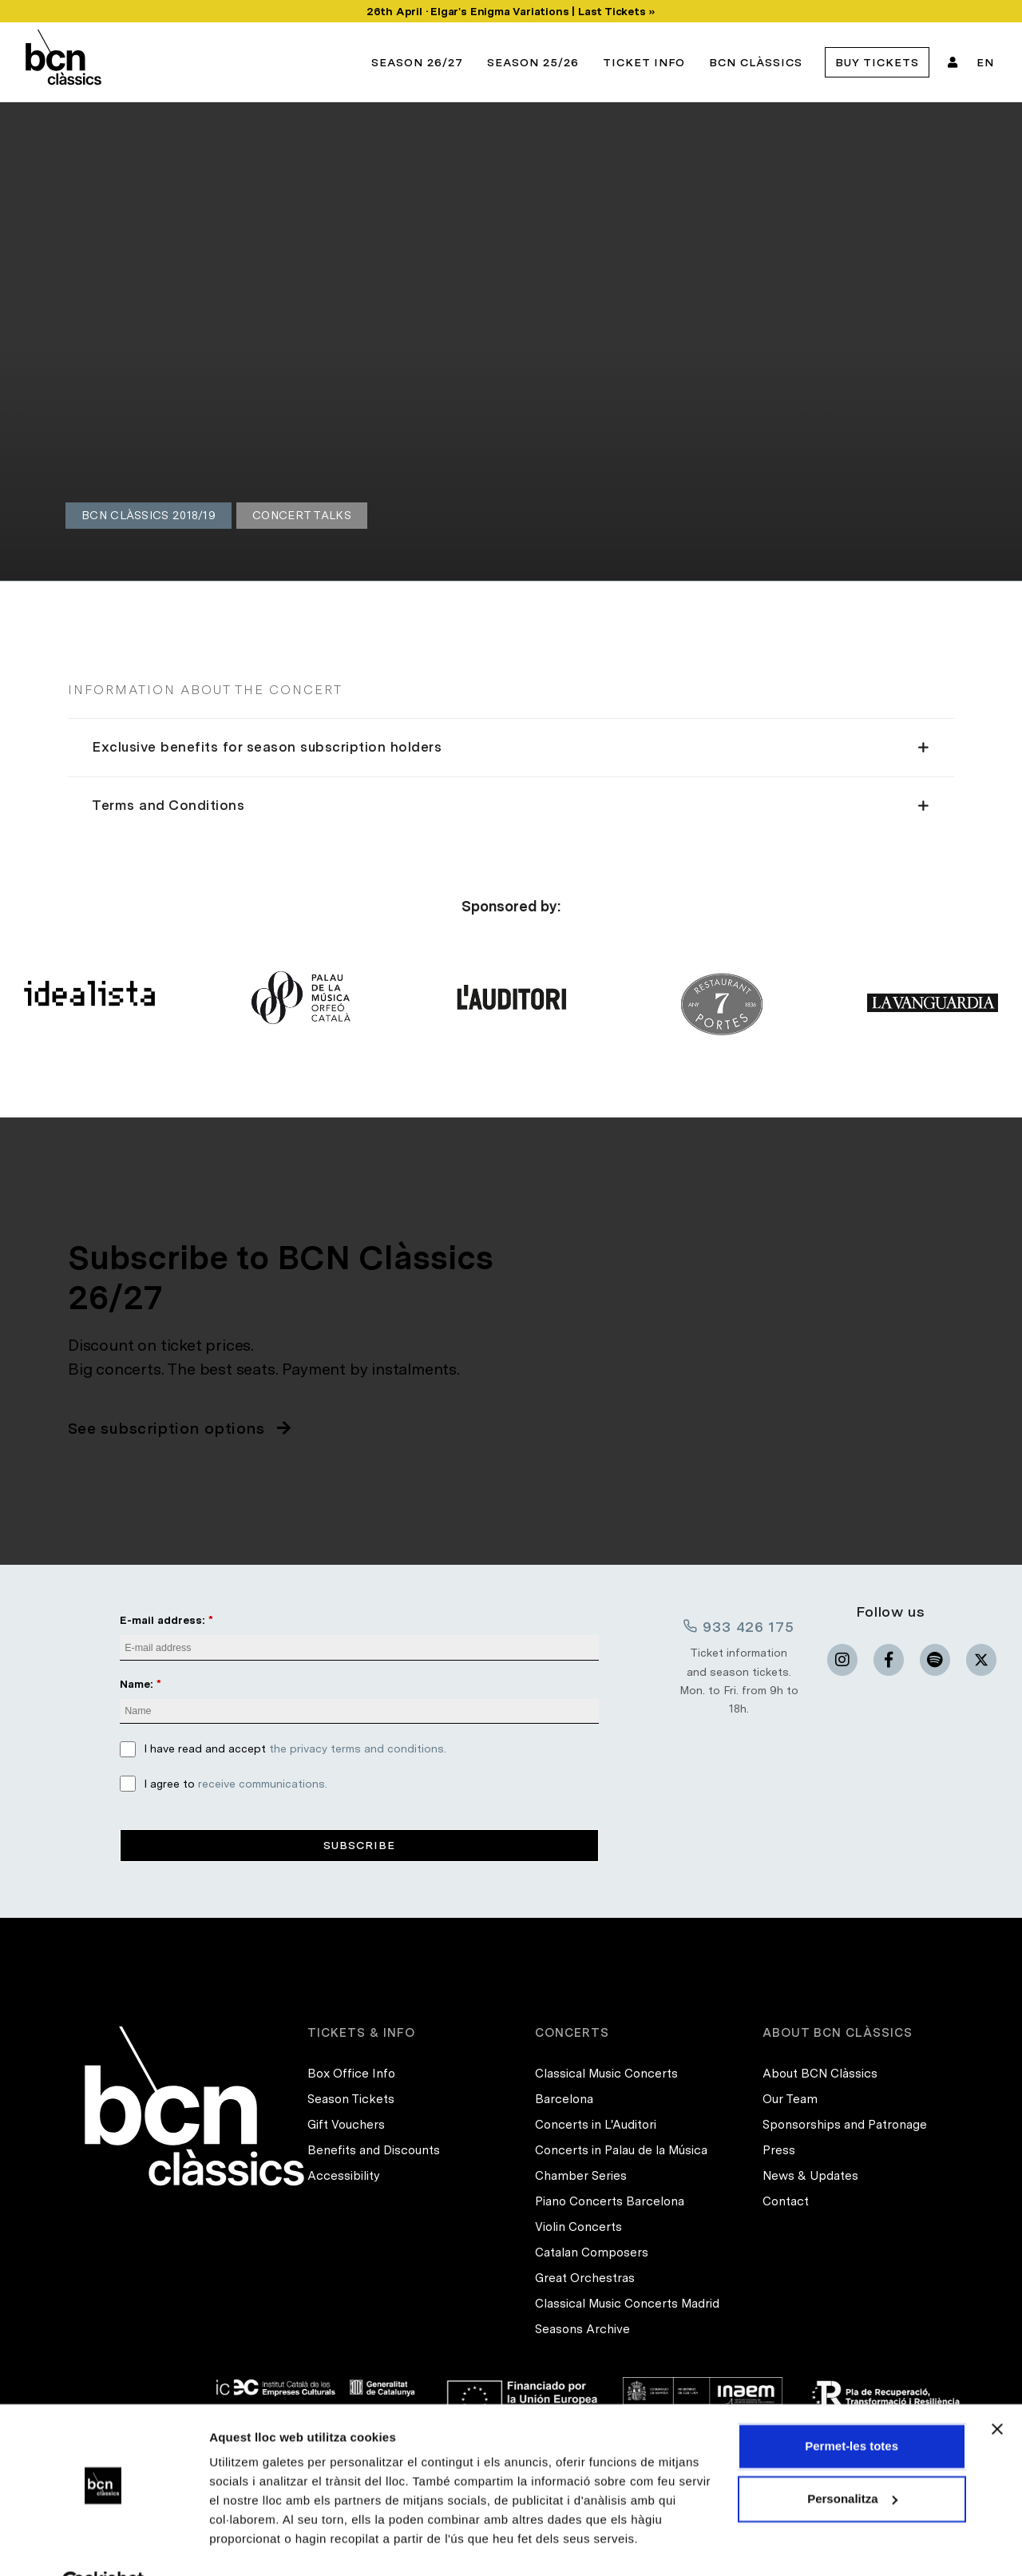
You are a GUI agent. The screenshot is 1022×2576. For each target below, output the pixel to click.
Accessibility (343, 2176)
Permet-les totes (851, 2408)
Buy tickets (877, 62)
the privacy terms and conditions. (357, 1749)
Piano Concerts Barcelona (609, 2201)
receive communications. (262, 1783)
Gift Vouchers (346, 2125)
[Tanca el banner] (997, 2390)
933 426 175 (738, 1626)
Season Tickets (350, 2099)
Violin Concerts (578, 2227)
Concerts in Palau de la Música (621, 2150)
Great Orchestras (585, 2278)
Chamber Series (581, 2176)
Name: (136, 1683)
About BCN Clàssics (820, 2073)
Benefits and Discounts (373, 2150)
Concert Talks (301, 515)
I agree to (235, 1783)
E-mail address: (162, 1619)
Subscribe (359, 1845)
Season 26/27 (417, 62)
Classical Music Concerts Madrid (627, 2303)
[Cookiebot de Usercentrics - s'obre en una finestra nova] (103, 2545)
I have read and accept (295, 1749)
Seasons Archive (582, 2329)
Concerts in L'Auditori (595, 2125)
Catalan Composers (591, 2252)
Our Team (790, 2099)
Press (779, 2150)
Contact (786, 2201)
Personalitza (852, 2460)
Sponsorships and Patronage (845, 2125)
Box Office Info (351, 2073)
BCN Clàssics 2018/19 (148, 515)
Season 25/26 (533, 62)
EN (985, 62)
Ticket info (644, 62)
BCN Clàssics (755, 62)
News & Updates (810, 2176)
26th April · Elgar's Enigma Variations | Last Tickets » (511, 11)
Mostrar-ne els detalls (271, 2544)
